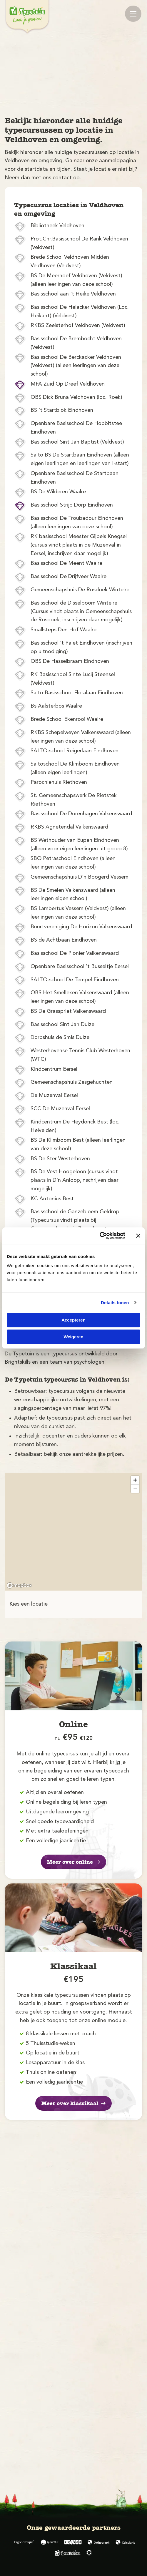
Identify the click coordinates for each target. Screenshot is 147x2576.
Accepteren (73, 1319)
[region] (73, 1532)
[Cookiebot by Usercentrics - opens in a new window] (99, 1235)
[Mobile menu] (133, 14)
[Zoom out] (135, 1488)
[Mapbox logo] (19, 1585)
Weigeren (73, 1336)
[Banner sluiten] (138, 1236)
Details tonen (115, 1302)
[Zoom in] (135, 1480)
